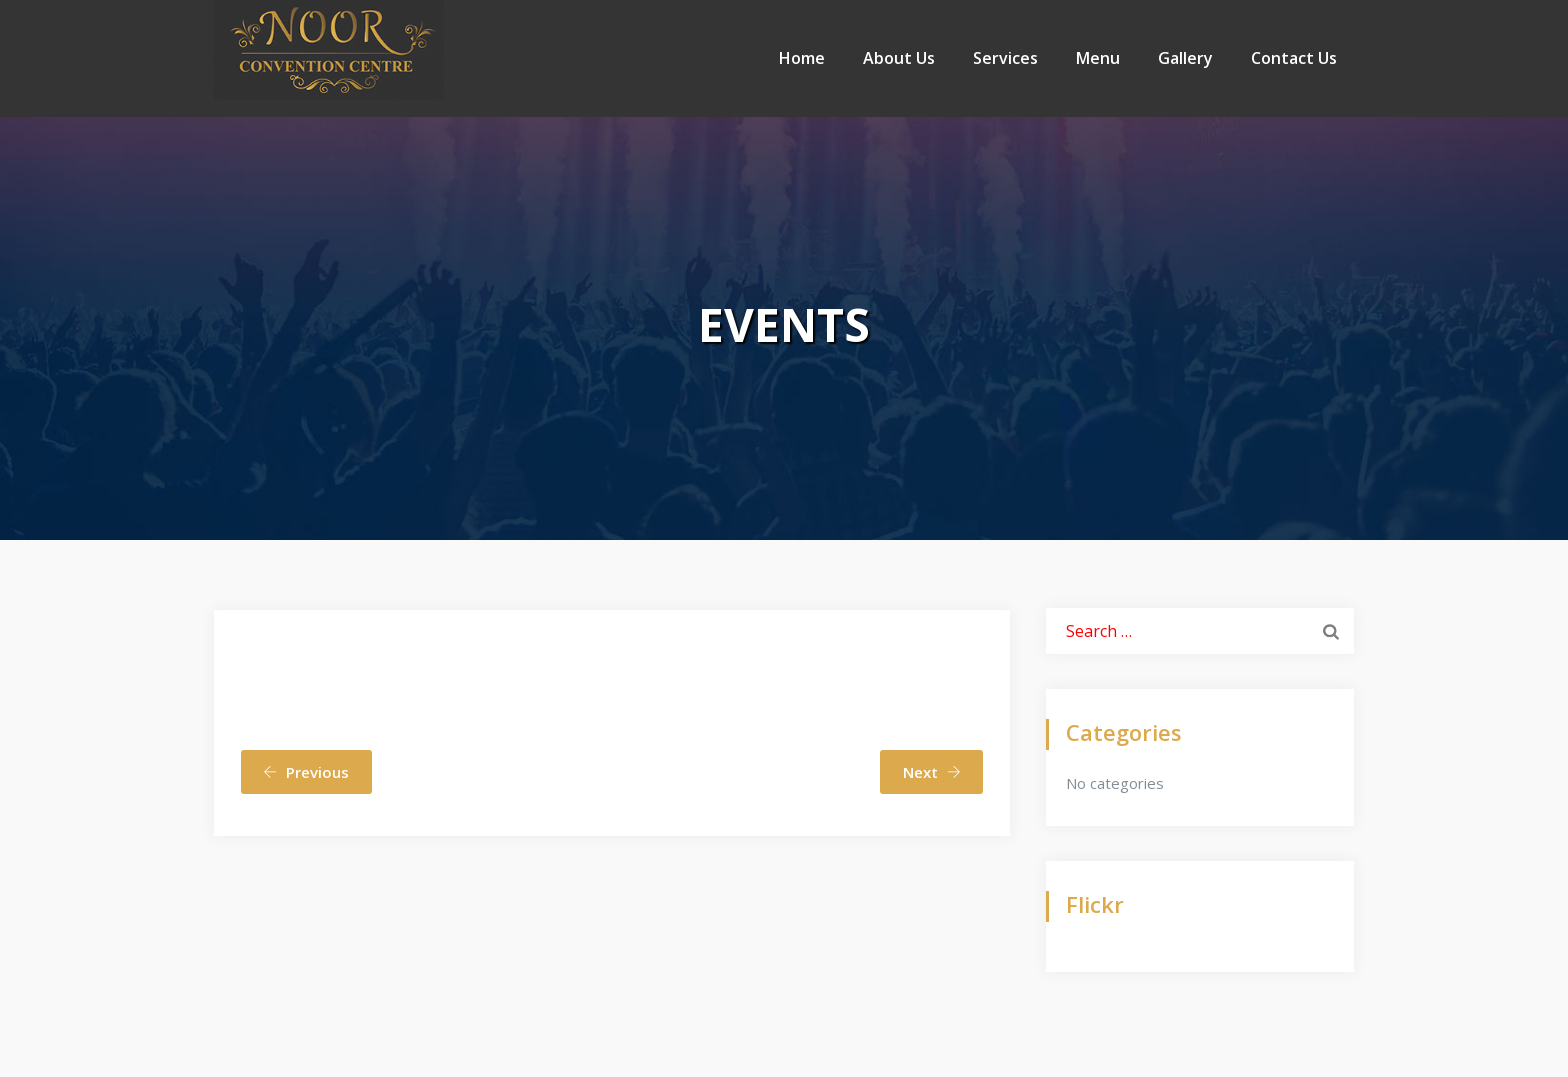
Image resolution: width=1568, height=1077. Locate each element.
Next (932, 772)
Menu (1098, 58)
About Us (899, 58)
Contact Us (1294, 58)
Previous (306, 772)
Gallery (1185, 58)
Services (1005, 58)
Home (802, 58)
